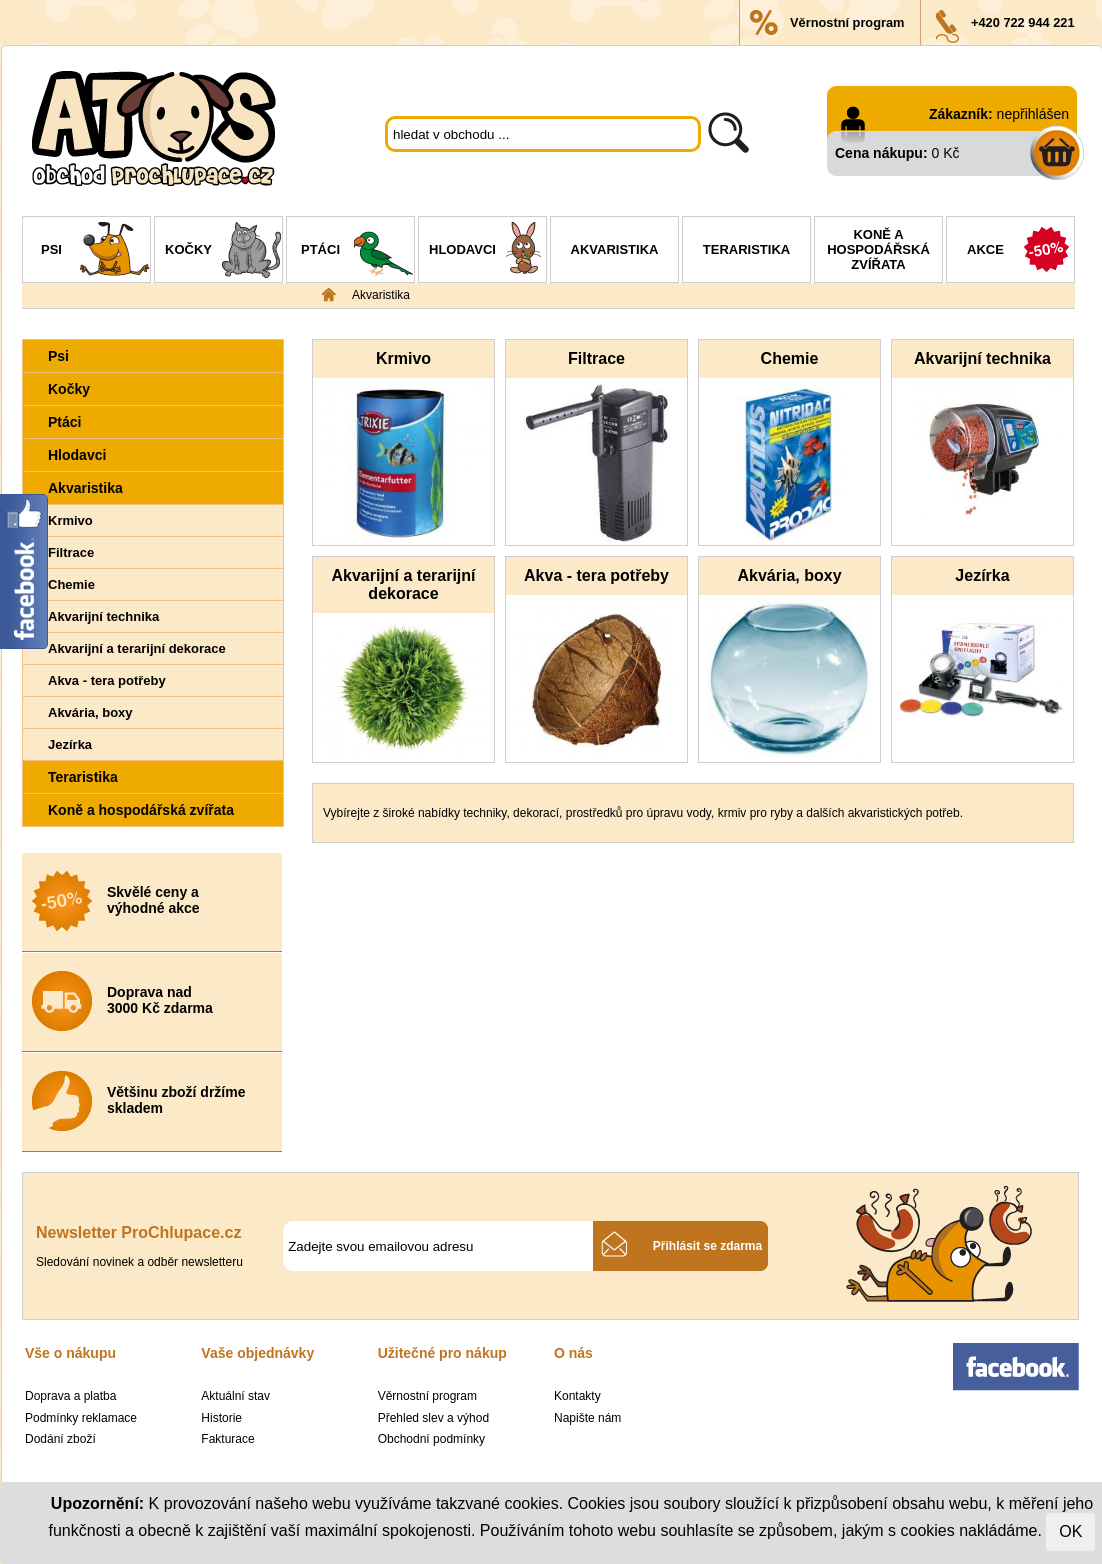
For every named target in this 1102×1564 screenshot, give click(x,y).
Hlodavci (487, 252)
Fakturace (227, 1439)
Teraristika (746, 249)
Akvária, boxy (90, 712)
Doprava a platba (70, 1396)
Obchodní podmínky (431, 1439)
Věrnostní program (847, 22)
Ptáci (357, 252)
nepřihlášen (1033, 114)
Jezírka (70, 744)
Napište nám (587, 1418)
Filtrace (71, 552)
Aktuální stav (235, 1396)
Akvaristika (615, 249)
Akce (1020, 252)
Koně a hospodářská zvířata (878, 249)
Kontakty (577, 1396)
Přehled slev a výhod (433, 1418)
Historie (221, 1418)
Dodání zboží (60, 1439)
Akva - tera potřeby (107, 680)
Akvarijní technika (103, 616)
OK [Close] (1070, 1531)
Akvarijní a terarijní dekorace (137, 648)
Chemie (71, 584)
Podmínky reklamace (81, 1418)
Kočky (223, 252)
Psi (95, 252)
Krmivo (70, 520)
